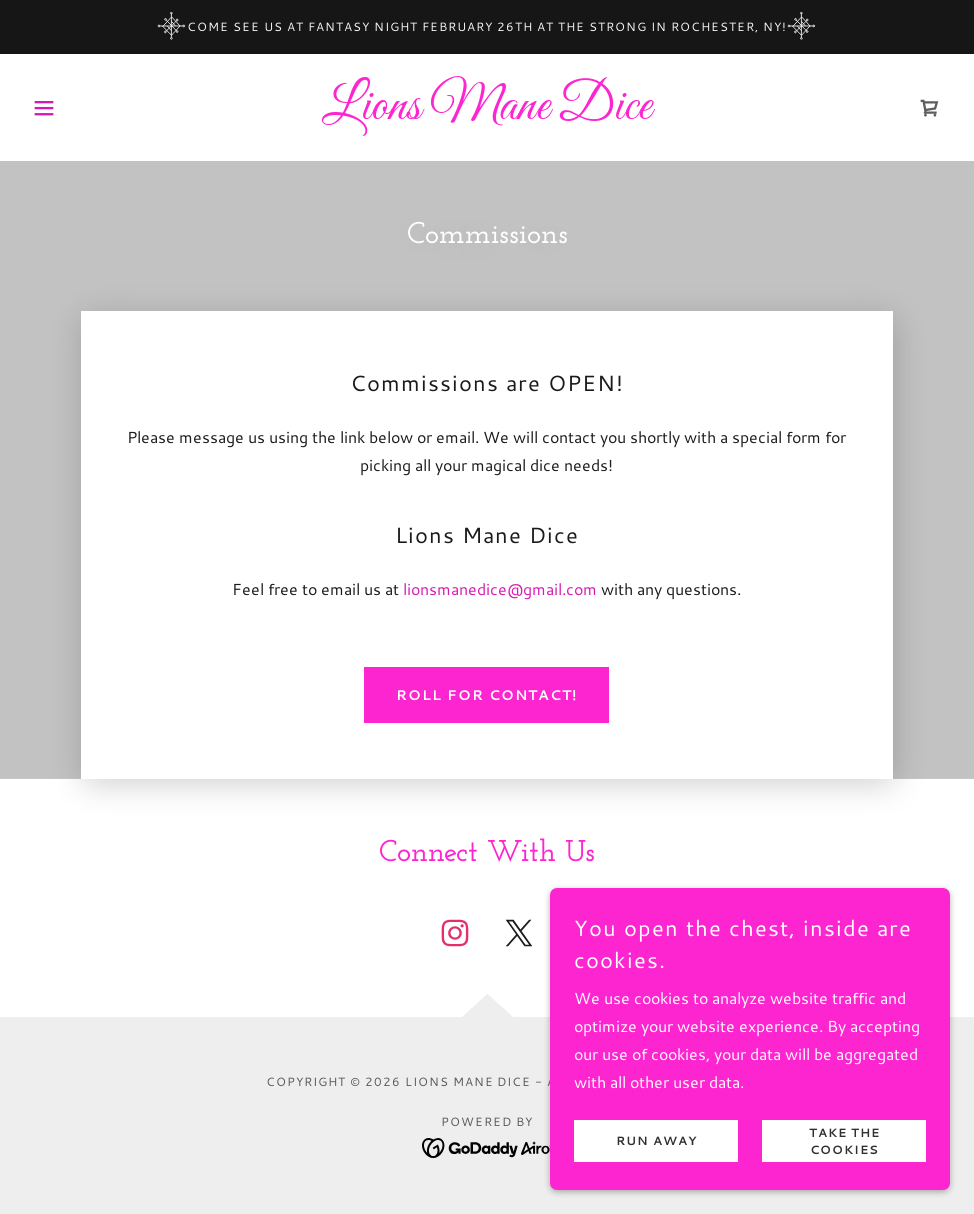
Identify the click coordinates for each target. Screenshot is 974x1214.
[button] (93, 108)
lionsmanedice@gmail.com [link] (500, 588)
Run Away (656, 1141)
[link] (487, 112)
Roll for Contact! (486, 695)
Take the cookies (844, 1141)
